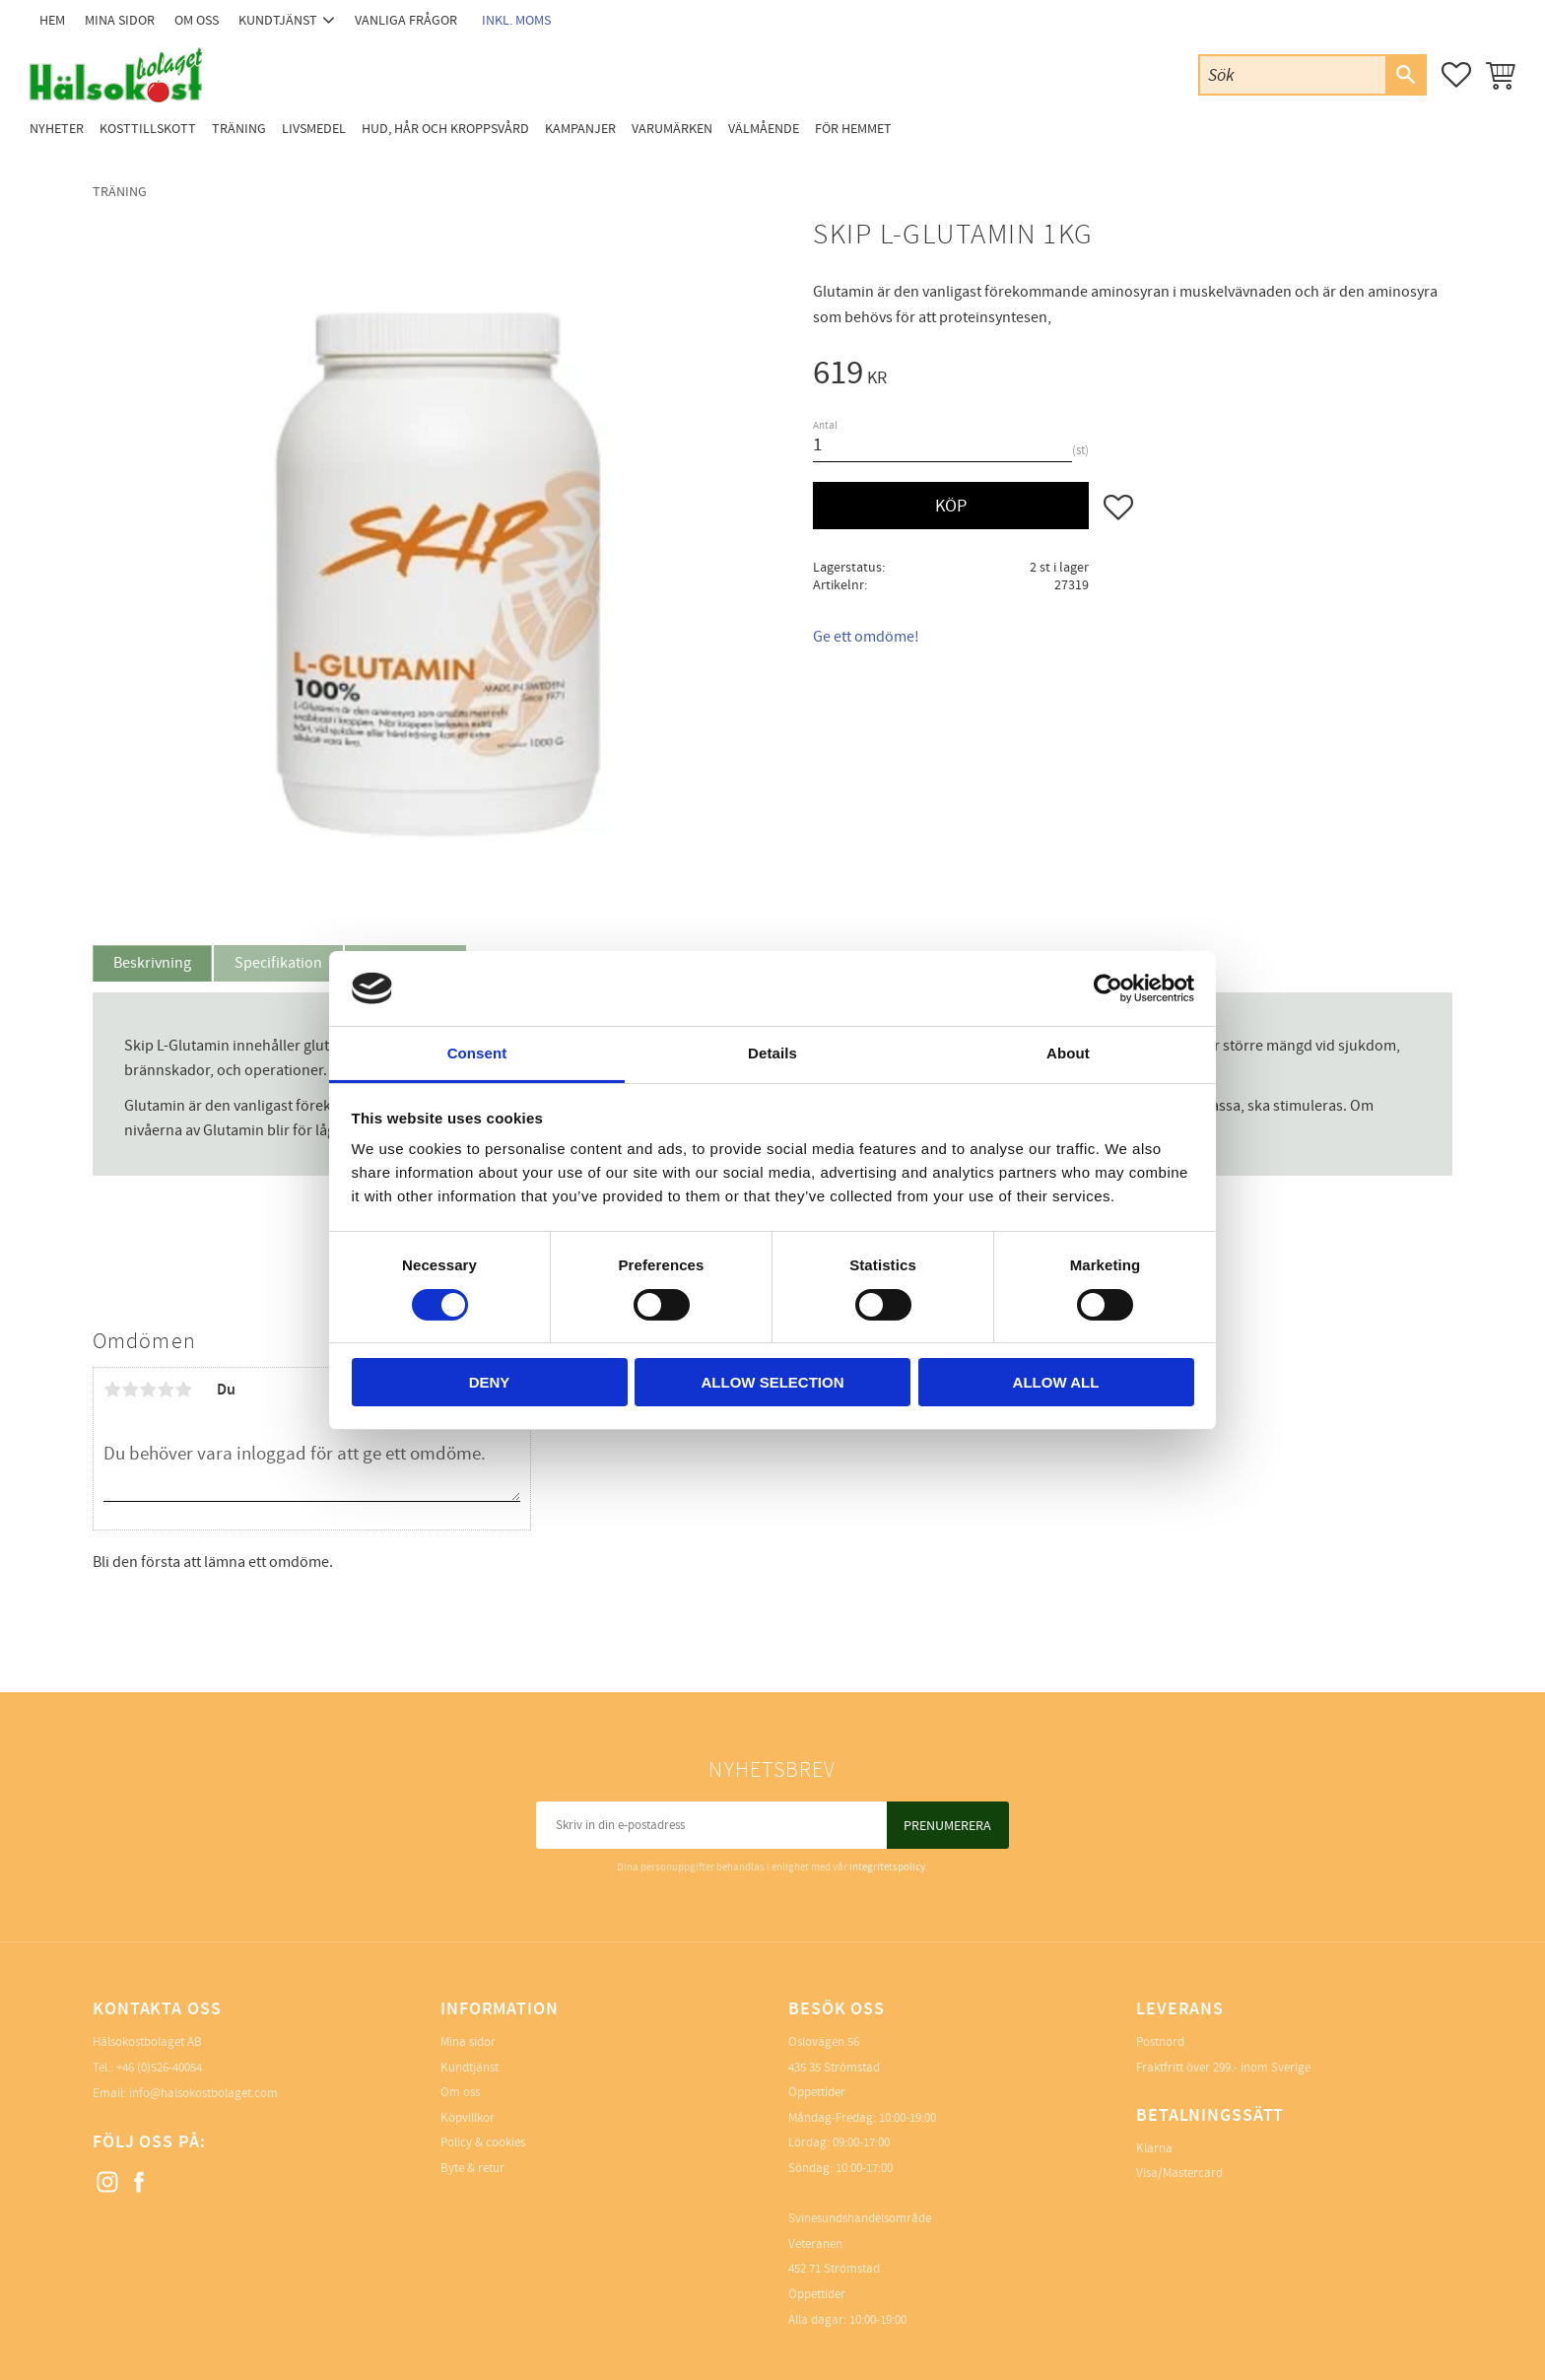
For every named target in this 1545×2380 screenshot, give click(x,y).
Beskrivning (152, 963)
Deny (489, 1382)
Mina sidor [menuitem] (120, 20)
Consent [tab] (477, 1053)
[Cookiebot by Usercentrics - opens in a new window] (1108, 988)
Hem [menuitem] (52, 20)
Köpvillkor (467, 2118)
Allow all (1056, 1382)
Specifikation (278, 963)
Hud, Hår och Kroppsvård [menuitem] (445, 128)
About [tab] (1068, 1053)
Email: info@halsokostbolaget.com (185, 2093)
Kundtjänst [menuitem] (277, 20)
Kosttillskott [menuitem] (148, 128)
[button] (1456, 75)
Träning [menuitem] (239, 128)
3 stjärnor (148, 1389)
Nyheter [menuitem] (57, 128)
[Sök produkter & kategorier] (1292, 74)
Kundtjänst (469, 2067)
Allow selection (773, 1382)
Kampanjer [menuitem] (580, 128)
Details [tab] (772, 1053)
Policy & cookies (482, 2142)
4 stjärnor (165, 1389)
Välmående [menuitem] (763, 128)
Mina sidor (468, 2042)
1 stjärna (112, 1389)
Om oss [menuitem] (196, 20)
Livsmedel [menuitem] (314, 128)
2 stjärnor (130, 1389)
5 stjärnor (183, 1389)
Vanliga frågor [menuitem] (406, 20)
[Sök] (1405, 75)
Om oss (460, 2092)
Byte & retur (472, 2168)
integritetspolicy (887, 1867)
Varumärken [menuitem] (672, 128)
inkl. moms (516, 20)
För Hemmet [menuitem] (853, 128)
